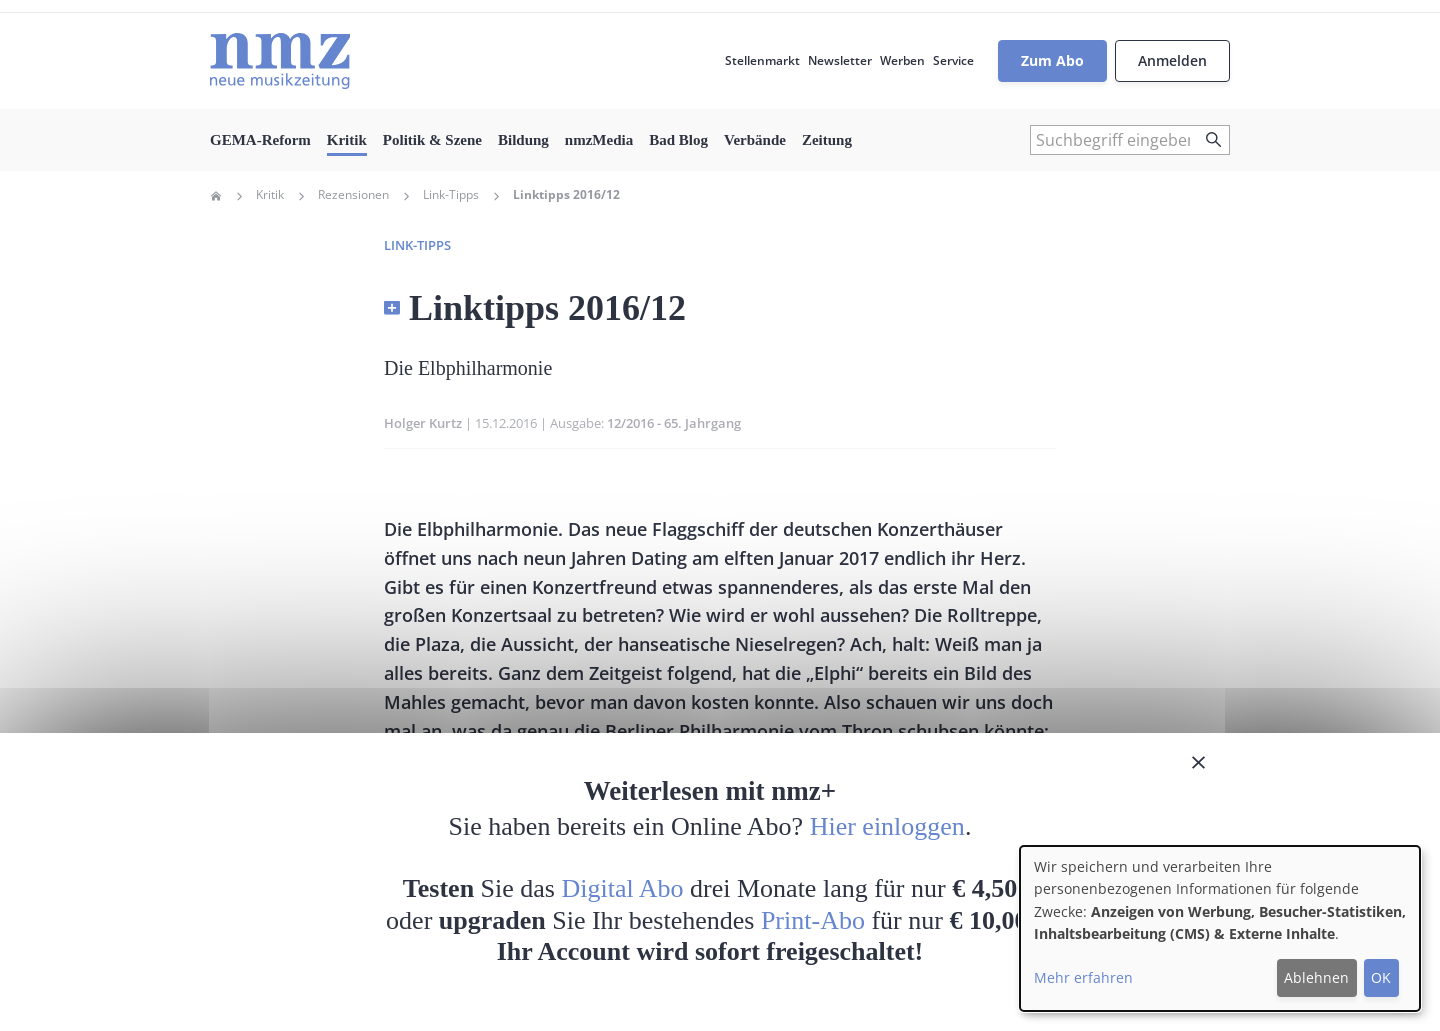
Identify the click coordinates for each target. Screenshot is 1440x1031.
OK (1381, 977)
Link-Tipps (451, 195)
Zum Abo (1052, 60)
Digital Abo (623, 888)
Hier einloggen (887, 826)
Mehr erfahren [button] (1083, 977)
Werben (902, 60)
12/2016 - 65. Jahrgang (674, 423)
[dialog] (1220, 928)
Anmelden (1172, 60)
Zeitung (827, 140)
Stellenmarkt (762, 60)
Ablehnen (1316, 977)
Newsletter (840, 60)
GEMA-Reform (260, 140)
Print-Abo (813, 920)
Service (953, 60)
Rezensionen (353, 195)
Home (216, 196)
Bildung (523, 140)
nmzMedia (599, 140)
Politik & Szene (432, 140)
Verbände (755, 140)
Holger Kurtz (423, 423)
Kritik (347, 140)
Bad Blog (678, 140)
